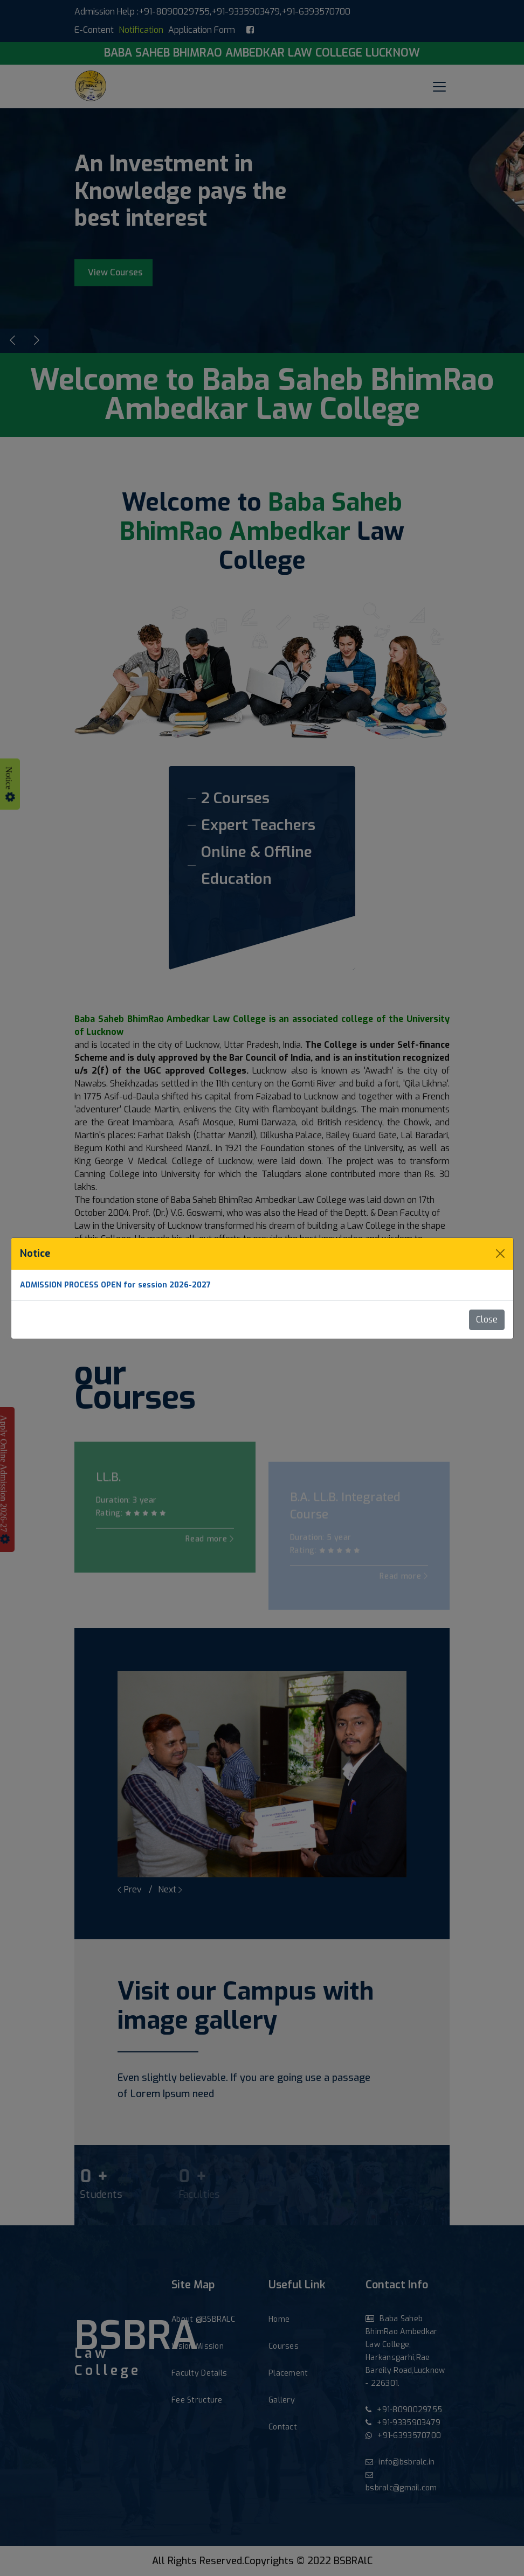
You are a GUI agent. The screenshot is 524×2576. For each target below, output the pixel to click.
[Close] (500, 1253)
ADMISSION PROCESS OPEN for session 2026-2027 (115, 1285)
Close (487, 1319)
